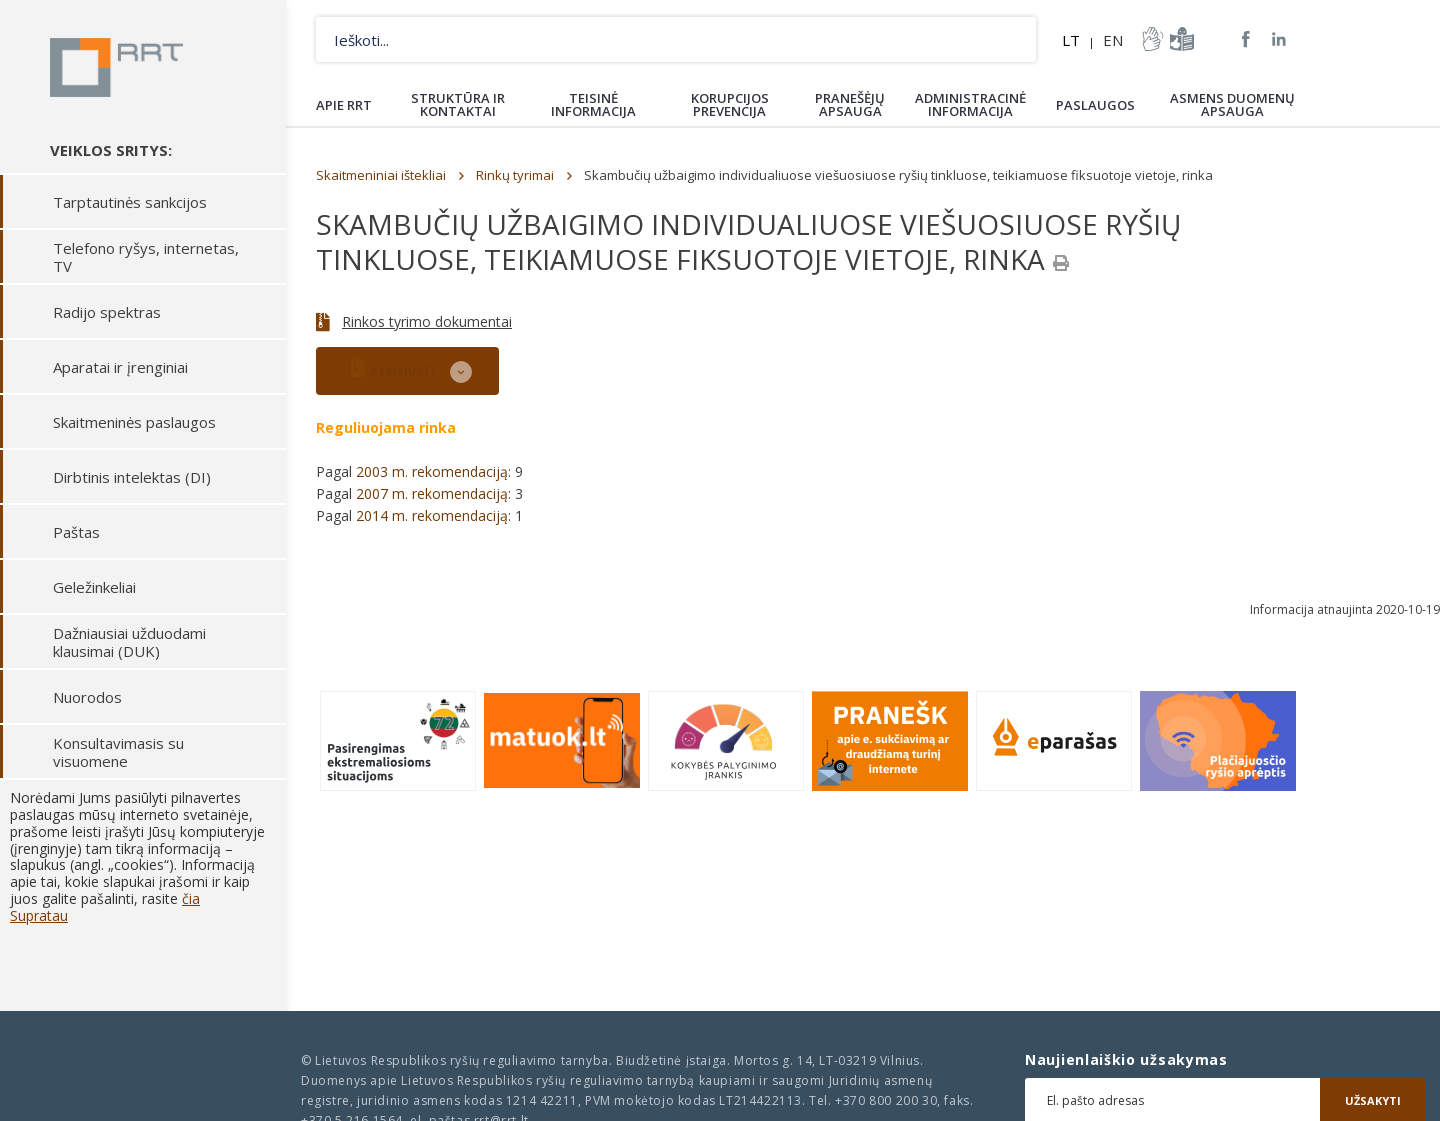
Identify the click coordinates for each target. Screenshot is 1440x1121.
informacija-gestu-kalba (1151, 39)
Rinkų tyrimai (515, 175)
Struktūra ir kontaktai (458, 104)
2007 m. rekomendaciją (432, 493)
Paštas (76, 533)
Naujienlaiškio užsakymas (1126, 1060)
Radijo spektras (107, 313)
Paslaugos (1095, 105)
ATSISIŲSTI (393, 368)
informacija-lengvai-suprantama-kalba (1180, 39)
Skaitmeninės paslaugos (134, 423)
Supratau (39, 916)
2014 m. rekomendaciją (432, 515)
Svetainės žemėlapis (1213, 39)
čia (191, 899)
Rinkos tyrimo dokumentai (427, 321)
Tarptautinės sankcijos (130, 203)
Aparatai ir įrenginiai (120, 368)
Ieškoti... (1013, 39)
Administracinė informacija (970, 104)
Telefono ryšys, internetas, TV (146, 258)
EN (1113, 40)
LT (1071, 40)
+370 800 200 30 (886, 1100)
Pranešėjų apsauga (850, 104)
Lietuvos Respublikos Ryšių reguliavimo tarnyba (117, 68)
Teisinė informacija (593, 104)
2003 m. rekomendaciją (432, 471)
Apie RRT (344, 105)
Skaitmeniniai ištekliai (381, 175)
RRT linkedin (1279, 39)
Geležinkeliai (94, 588)
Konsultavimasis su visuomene (118, 753)
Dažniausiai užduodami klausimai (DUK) (129, 643)
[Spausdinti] (1061, 263)
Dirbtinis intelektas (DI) (132, 478)
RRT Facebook (1246, 39)
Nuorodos (87, 698)
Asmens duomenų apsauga (1232, 104)
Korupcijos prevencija (730, 104)
